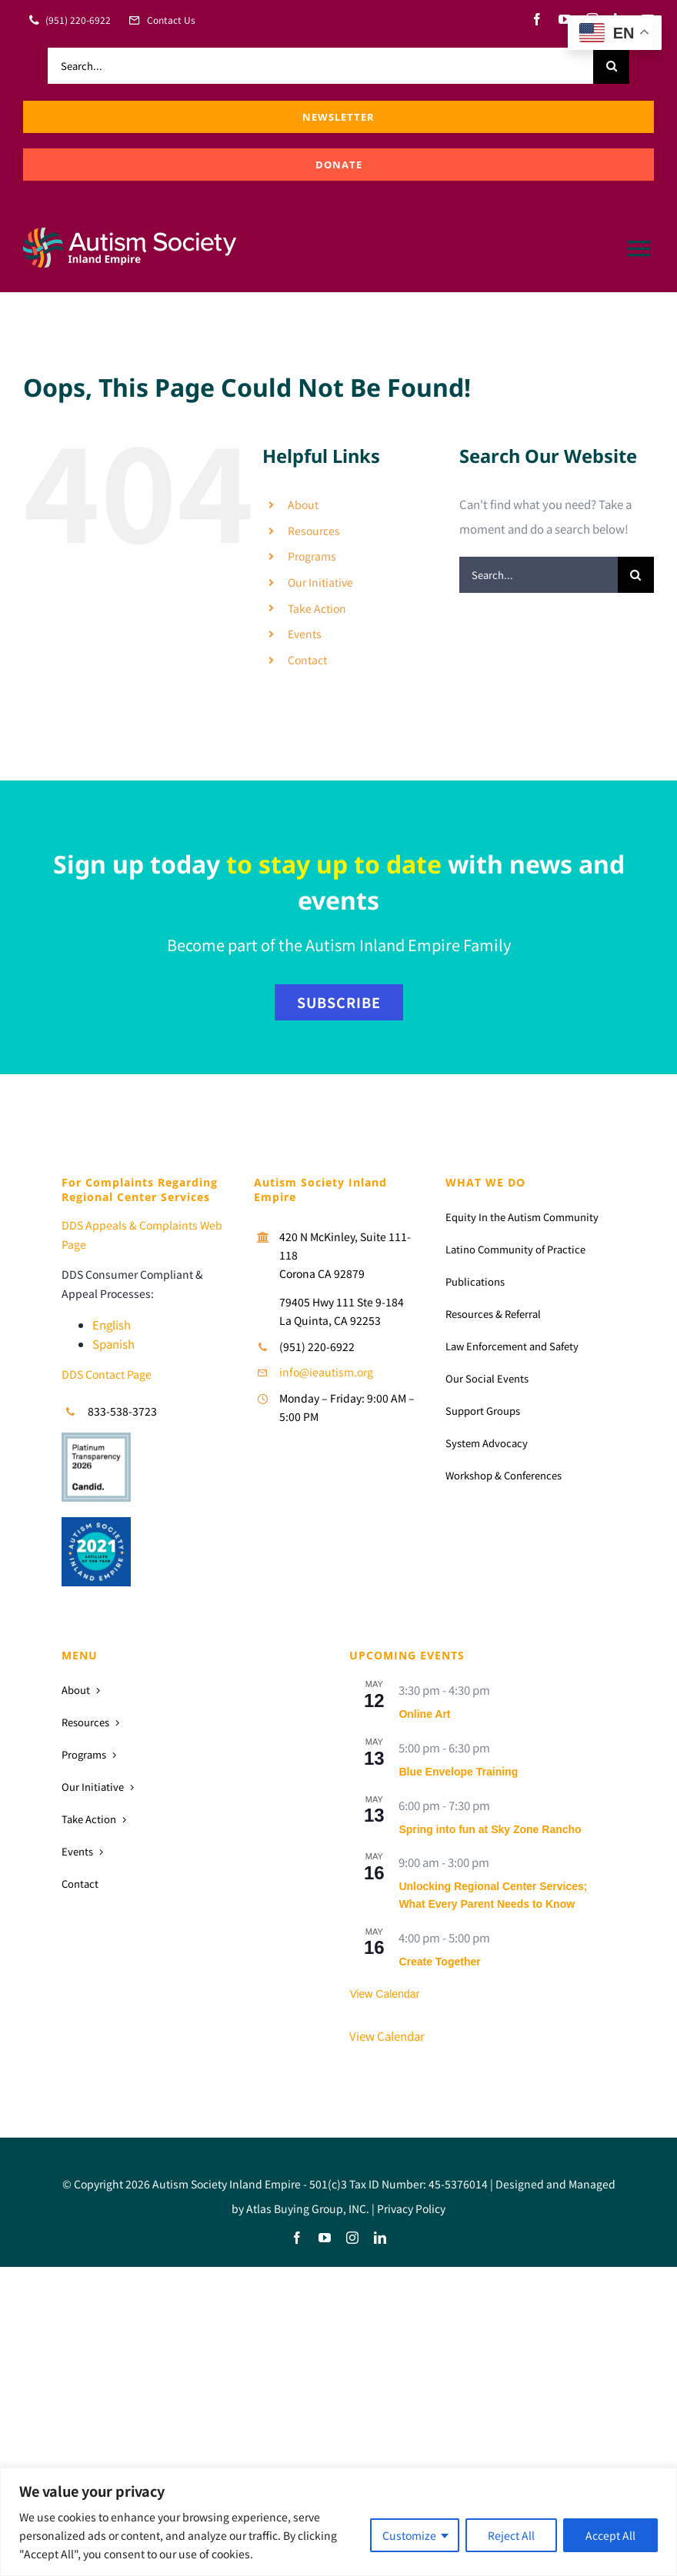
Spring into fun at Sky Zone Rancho (490, 1829)
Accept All (610, 2535)
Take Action (317, 608)
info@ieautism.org (326, 1372)
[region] (338, 2522)
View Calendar (384, 1994)
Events (305, 633)
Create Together (439, 1961)
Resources (314, 530)
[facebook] (537, 19)
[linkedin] (380, 2238)
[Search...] (320, 66)
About (303, 504)
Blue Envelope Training (458, 1772)
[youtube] (565, 19)
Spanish (113, 1344)
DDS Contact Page (107, 1374)
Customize (409, 2535)
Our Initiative (320, 582)
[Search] (611, 66)
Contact (307, 659)
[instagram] (352, 2238)
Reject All (511, 2535)
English (111, 1324)
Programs (312, 556)
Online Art (424, 1714)
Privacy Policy (411, 2208)
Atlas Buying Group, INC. (307, 2208)
